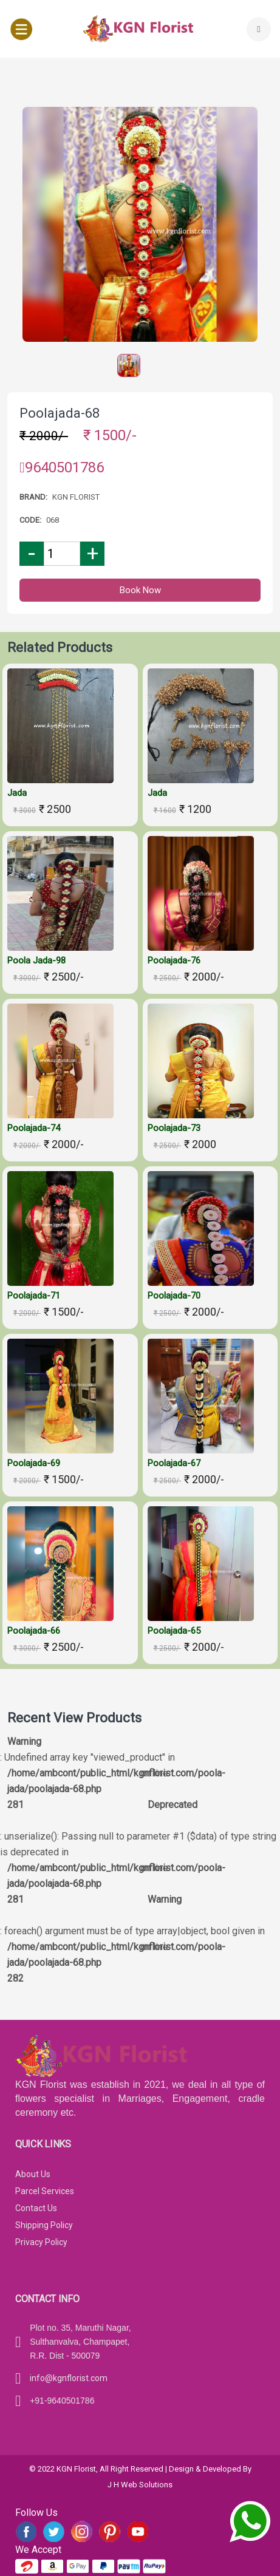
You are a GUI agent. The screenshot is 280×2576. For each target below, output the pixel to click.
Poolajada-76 (174, 960)
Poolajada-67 (174, 1463)
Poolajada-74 (33, 1128)
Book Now (140, 590)
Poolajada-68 (59, 413)
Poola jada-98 (36, 960)
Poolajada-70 (174, 1295)
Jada (17, 792)
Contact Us (36, 2208)
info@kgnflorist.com (69, 2378)
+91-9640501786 (62, 2400)
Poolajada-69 (33, 1463)
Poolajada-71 (33, 1295)
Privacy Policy (41, 2242)
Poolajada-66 (33, 1630)
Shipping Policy (44, 2225)
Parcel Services (44, 2191)
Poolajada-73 (174, 1128)
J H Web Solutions (140, 2484)
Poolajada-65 (174, 1630)
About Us (32, 2174)
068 (52, 520)
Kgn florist (76, 496)
